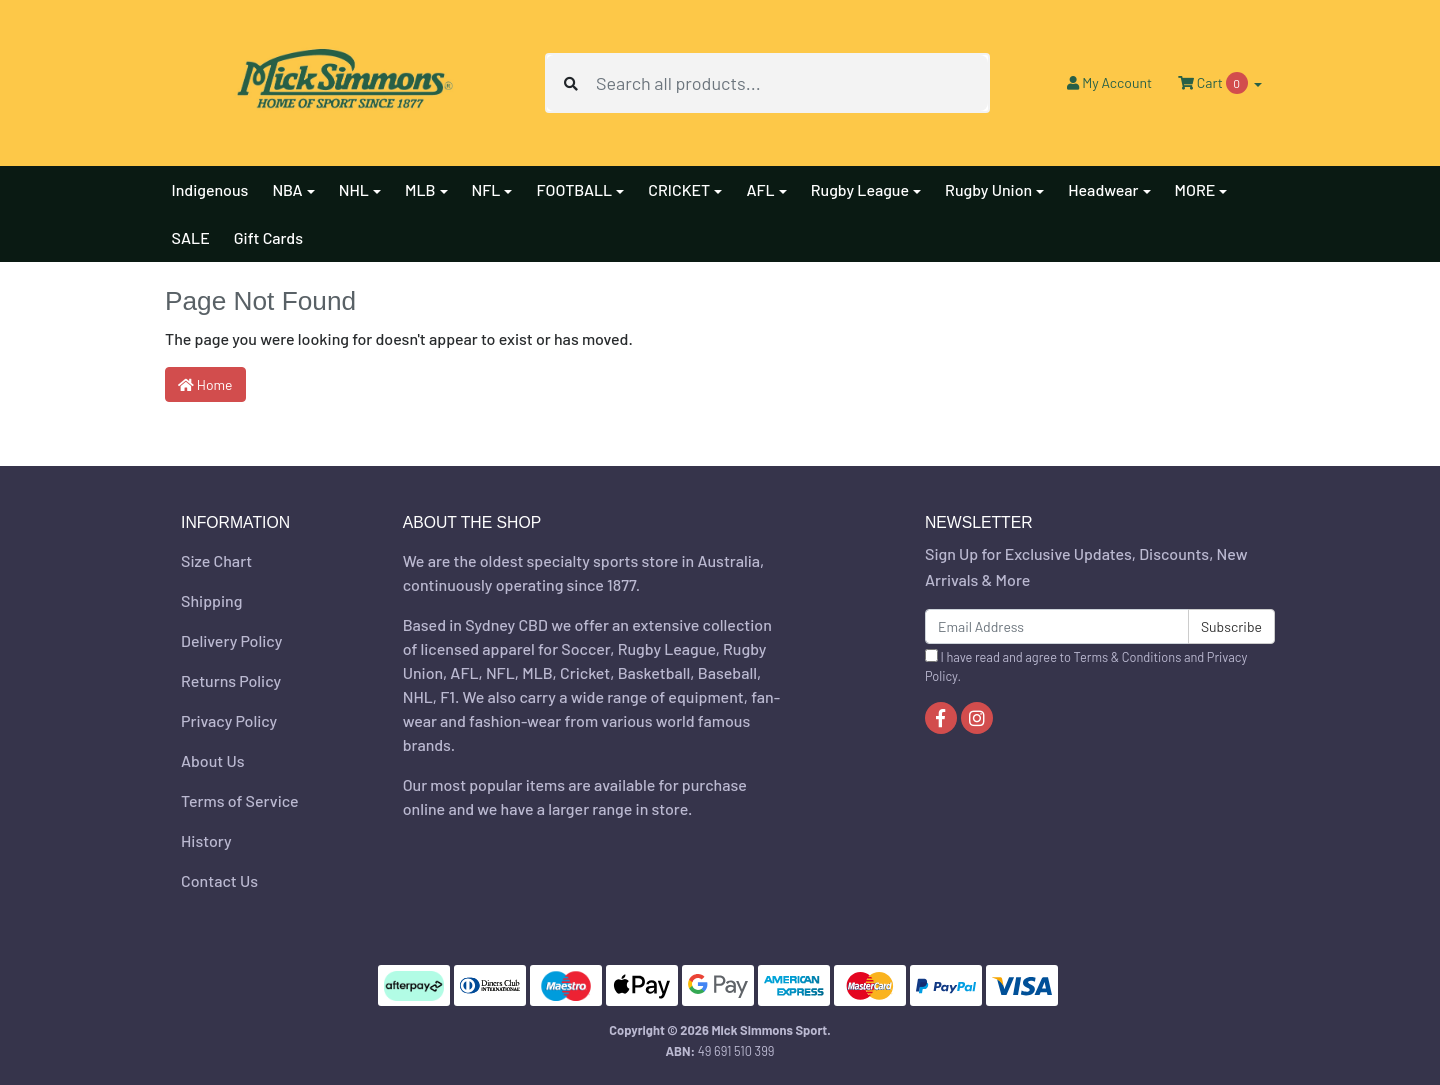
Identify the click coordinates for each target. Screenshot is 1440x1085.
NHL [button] (354, 189)
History (206, 840)
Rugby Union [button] (988, 189)
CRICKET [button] (679, 189)
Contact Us (219, 880)
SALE (191, 237)
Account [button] (1109, 82)
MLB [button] (420, 189)
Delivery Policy (231, 640)
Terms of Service (240, 800)
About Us (212, 760)
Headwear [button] (1103, 189)
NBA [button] (287, 189)
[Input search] (792, 83)
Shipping (211, 600)
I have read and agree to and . (1086, 666)
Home (205, 384)
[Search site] (571, 83)
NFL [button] (486, 189)
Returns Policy (231, 680)
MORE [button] (1195, 189)
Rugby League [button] (860, 189)
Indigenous (210, 189)
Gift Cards (268, 237)
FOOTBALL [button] (574, 189)
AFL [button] (760, 189)
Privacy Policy (229, 720)
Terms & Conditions (1128, 657)
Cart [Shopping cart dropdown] (1214, 83)
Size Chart (216, 560)
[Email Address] (1057, 626)
